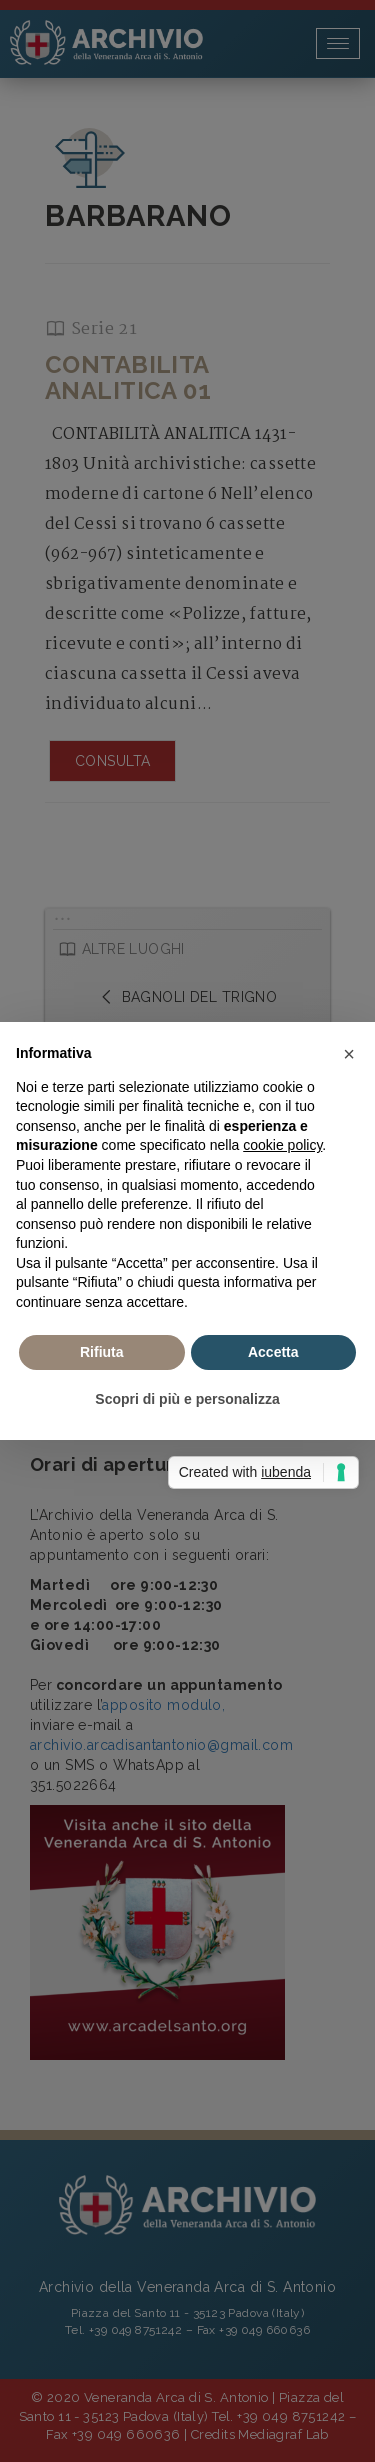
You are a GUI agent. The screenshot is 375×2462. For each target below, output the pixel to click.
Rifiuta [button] (102, 1352)
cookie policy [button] (282, 1145)
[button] (349, 1054)
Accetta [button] (273, 1352)
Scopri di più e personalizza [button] (187, 1399)
